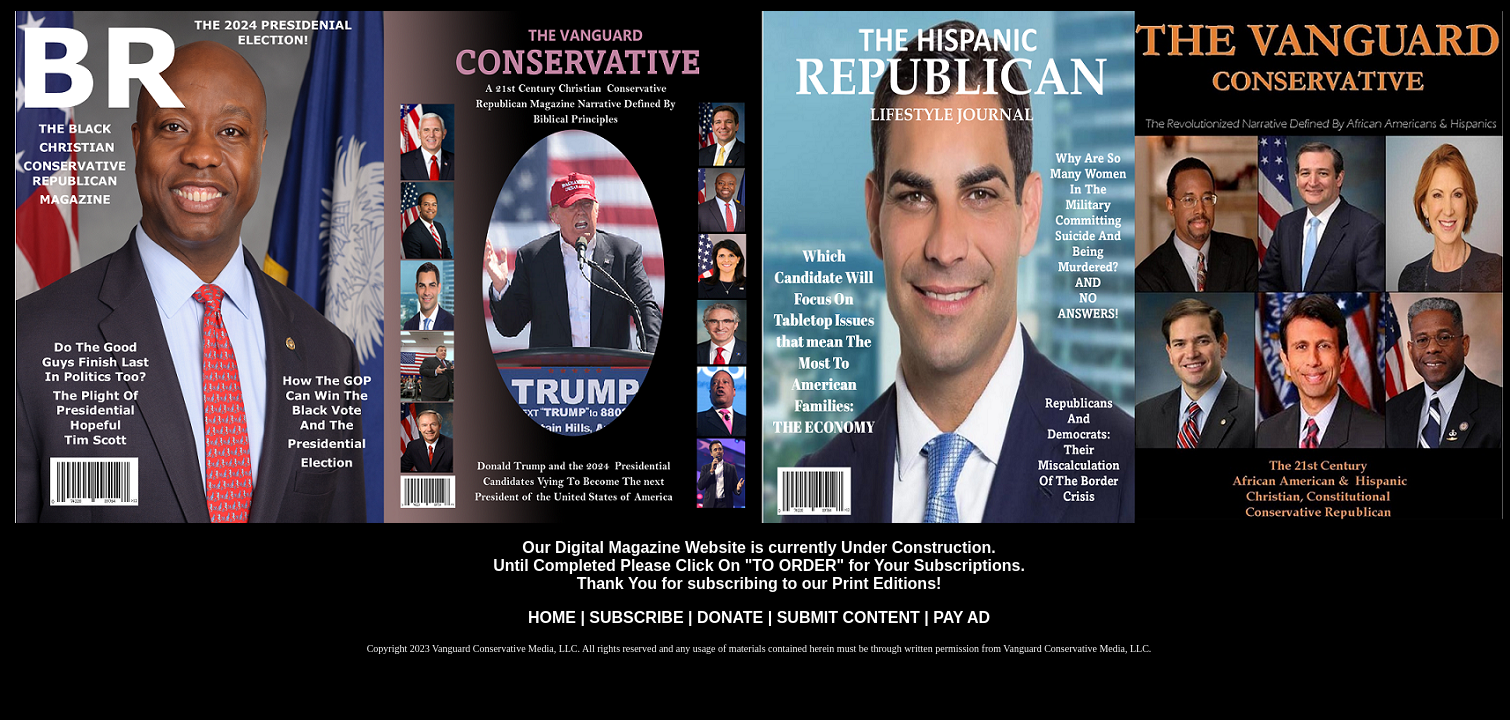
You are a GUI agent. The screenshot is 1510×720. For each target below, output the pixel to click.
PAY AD (961, 617)
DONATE (732, 617)
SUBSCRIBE (638, 617)
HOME (552, 617)
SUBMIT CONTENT (848, 617)
